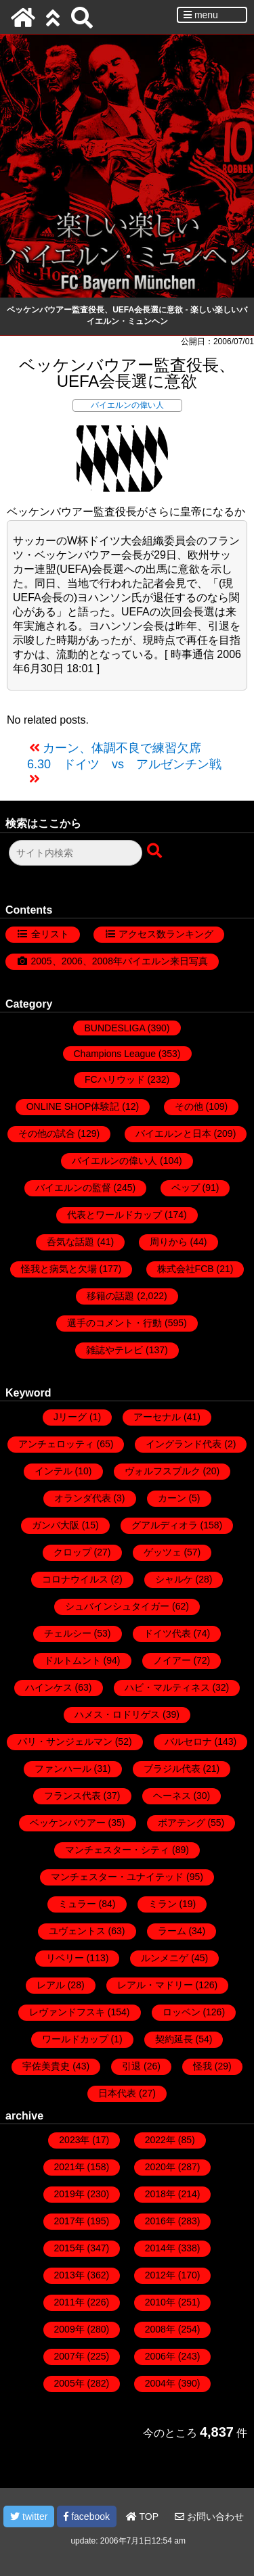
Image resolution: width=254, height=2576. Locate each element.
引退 (131, 2066)
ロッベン (181, 2012)
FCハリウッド (115, 1079)
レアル (51, 1985)
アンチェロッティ (56, 1443)
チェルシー (67, 1633)
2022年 (160, 2139)
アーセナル (157, 1416)
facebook (87, 2516)
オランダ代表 (82, 1498)
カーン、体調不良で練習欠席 (122, 748)
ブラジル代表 (172, 1768)
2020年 (160, 2166)
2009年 (69, 2329)
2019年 (69, 2193)
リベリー (65, 1957)
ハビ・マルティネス (167, 1687)
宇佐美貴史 (46, 2066)
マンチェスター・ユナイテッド (117, 1876)
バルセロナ (188, 1741)
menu (201, 14)
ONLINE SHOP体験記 (73, 1106)
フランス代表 (72, 1795)
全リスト (50, 934)
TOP (142, 2516)
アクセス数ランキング (166, 934)
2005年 (69, 2383)
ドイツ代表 (167, 1633)
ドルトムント (72, 1660)
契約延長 (174, 2039)
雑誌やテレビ (114, 1349)
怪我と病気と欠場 (59, 1268)
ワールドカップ (75, 2039)
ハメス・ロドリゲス (117, 1714)
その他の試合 (46, 1133)
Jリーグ (70, 1416)
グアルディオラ (164, 1525)
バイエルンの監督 (73, 1187)
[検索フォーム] (75, 853)
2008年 (160, 2329)
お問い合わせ (209, 2516)
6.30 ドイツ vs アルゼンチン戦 (124, 764)
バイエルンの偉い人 (127, 405)
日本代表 (117, 2093)
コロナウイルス (75, 1579)
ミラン (162, 1903)
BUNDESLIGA (114, 1028)
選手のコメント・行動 (114, 1322)
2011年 (69, 2302)
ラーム (172, 1930)
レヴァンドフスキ (67, 2012)
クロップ (72, 1552)
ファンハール (63, 1768)
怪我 (202, 2066)
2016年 (160, 2221)
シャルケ (174, 1579)
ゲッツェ (163, 1552)
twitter (28, 2516)
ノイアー (172, 1660)
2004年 (160, 2383)
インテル (53, 1471)
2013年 (69, 2275)
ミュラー (77, 1903)
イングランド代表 (183, 1443)
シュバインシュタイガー (117, 1606)
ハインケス (48, 1687)
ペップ (185, 1187)
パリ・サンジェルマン (65, 1741)
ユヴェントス (77, 1930)
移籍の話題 (110, 1295)
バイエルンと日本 (173, 1133)
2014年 (160, 2248)
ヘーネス (172, 1795)
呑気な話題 (70, 1241)
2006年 (160, 2356)
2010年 (160, 2302)
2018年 (160, 2193)
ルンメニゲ (164, 1957)
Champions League (115, 1053)
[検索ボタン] (156, 851)
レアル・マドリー (155, 1985)
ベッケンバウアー (68, 1822)
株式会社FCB (185, 1268)
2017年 (69, 2221)
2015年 (69, 2248)
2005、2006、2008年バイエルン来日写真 (119, 961)
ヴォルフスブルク (162, 1471)
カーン (172, 1498)
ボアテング (181, 1822)
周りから (169, 1241)
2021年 (69, 2166)
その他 (189, 1106)
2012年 (160, 2275)
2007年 (69, 2356)
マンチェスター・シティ (117, 1849)
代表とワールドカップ (114, 1214)
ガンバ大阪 (55, 1525)
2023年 (74, 2139)
